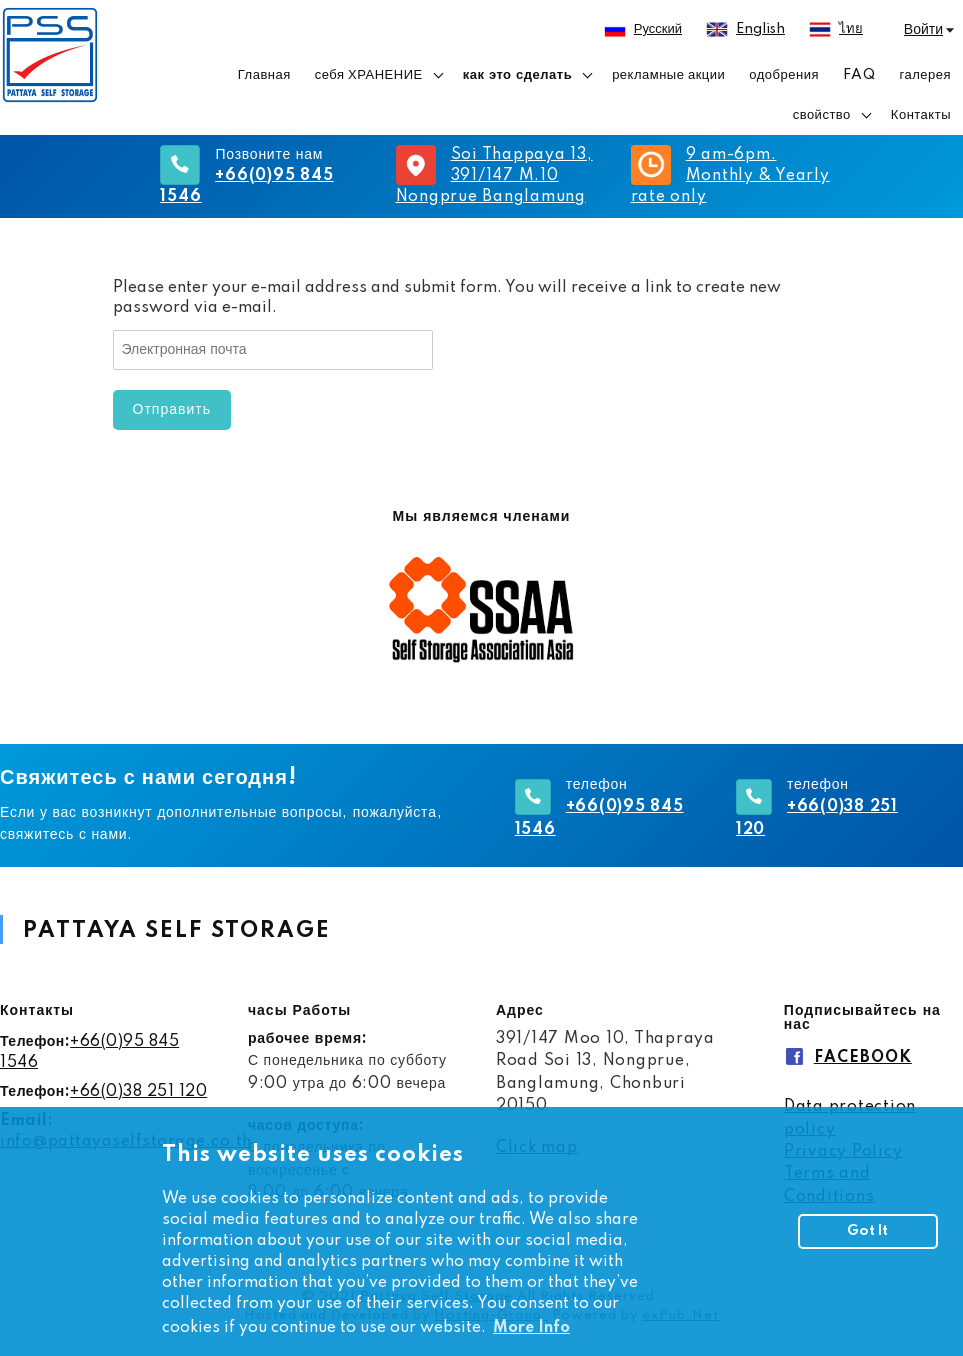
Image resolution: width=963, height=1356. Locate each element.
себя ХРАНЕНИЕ (369, 75)
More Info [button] (531, 1328)
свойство (822, 115)
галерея (925, 75)
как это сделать (517, 75)
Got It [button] (867, 1231)
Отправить (172, 410)
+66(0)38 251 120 (138, 1092)
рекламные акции (668, 75)
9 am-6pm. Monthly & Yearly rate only (730, 176)
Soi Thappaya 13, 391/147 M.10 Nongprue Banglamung (494, 176)
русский (658, 29)
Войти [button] (923, 30)
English (760, 29)
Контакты (921, 115)
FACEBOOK (863, 1058)
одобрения (784, 75)
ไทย (851, 29)
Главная (264, 75)
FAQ (859, 75)
